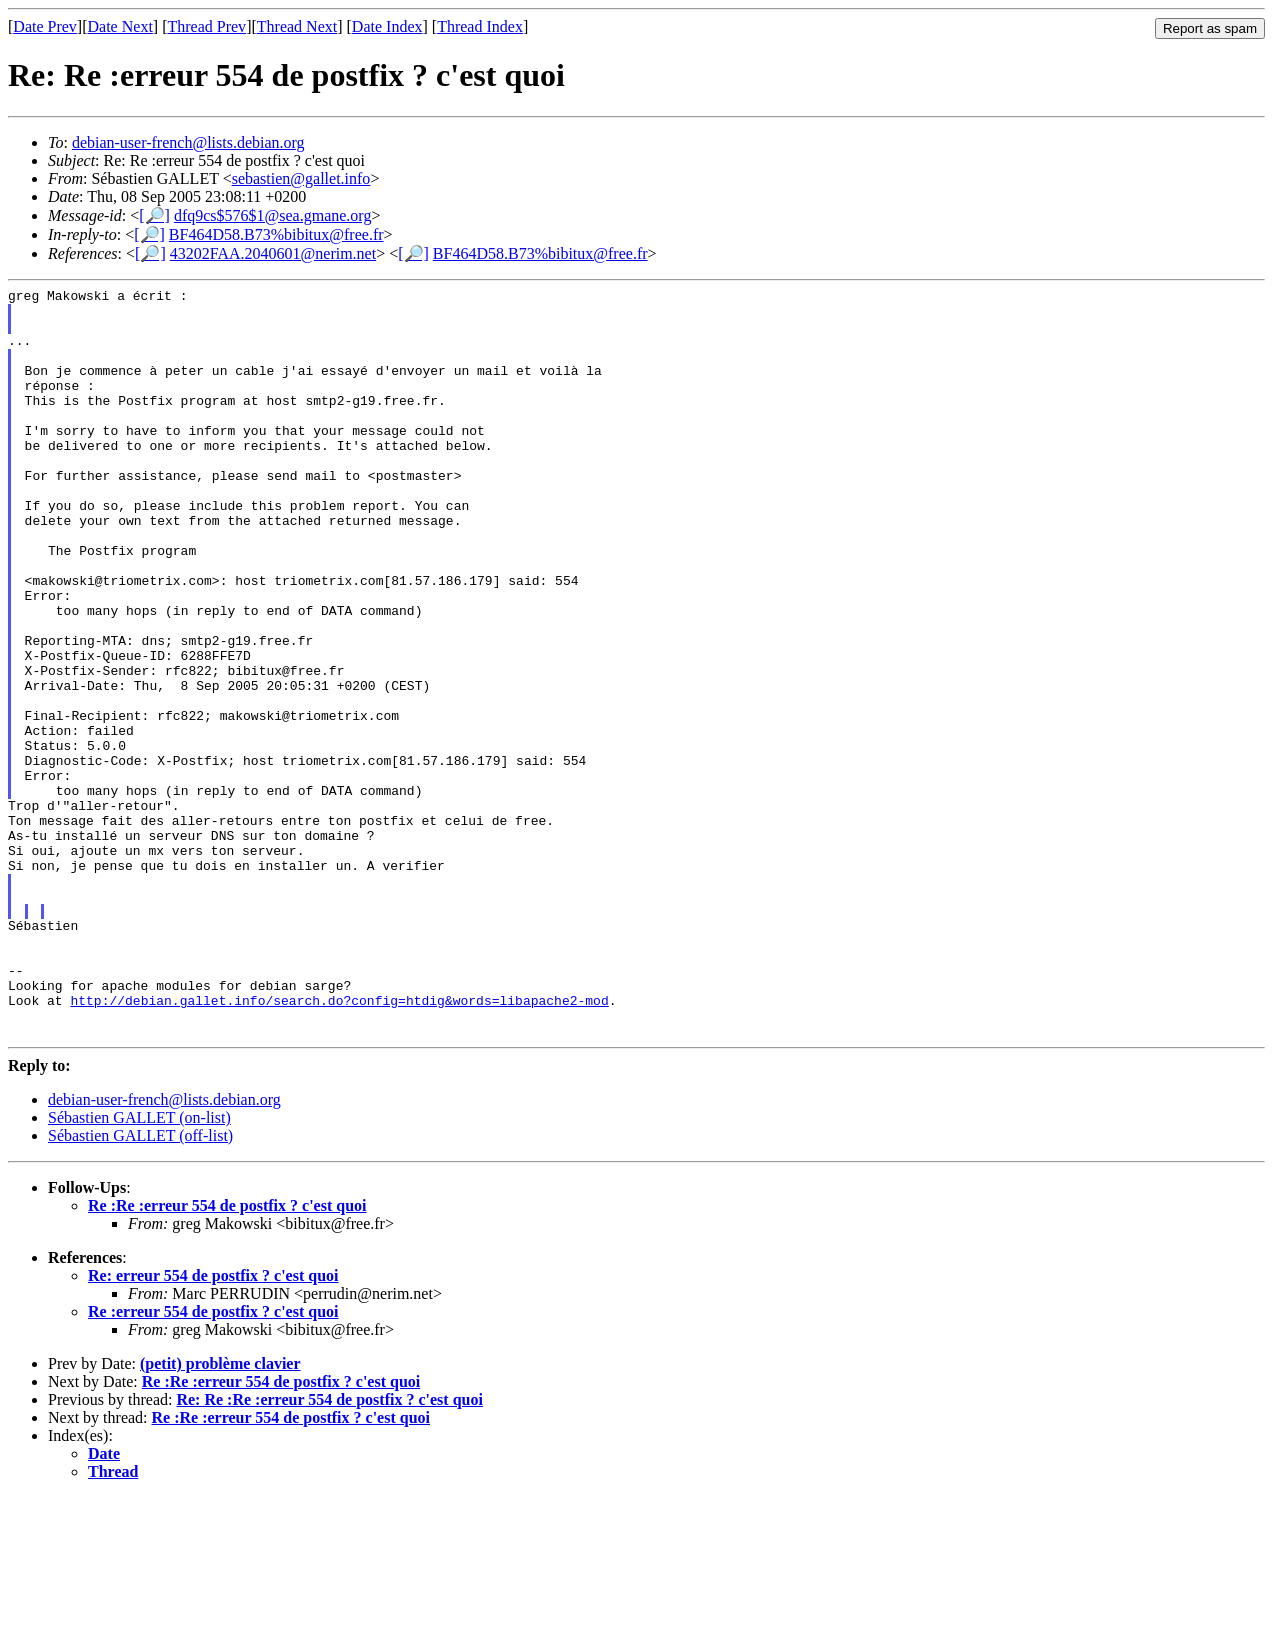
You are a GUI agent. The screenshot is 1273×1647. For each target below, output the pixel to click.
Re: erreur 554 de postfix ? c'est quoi (213, 1425)
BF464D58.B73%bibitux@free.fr (276, 234)
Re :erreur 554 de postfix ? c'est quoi (213, 1461)
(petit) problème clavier (220, 1513)
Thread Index (480, 26)
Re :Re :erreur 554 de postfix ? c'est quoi (227, 1355)
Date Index (387, 26)
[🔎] (154, 215)
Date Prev (45, 26)
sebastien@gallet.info (301, 178)
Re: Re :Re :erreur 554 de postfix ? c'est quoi (329, 1549)
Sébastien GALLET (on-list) (139, 1267)
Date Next (120, 26)
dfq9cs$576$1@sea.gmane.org (273, 215)
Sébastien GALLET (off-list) (140, 1285)
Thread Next (297, 26)
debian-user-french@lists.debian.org (188, 142)
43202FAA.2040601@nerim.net (273, 253)
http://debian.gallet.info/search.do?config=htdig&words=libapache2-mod (339, 1144)
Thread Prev (206, 26)
